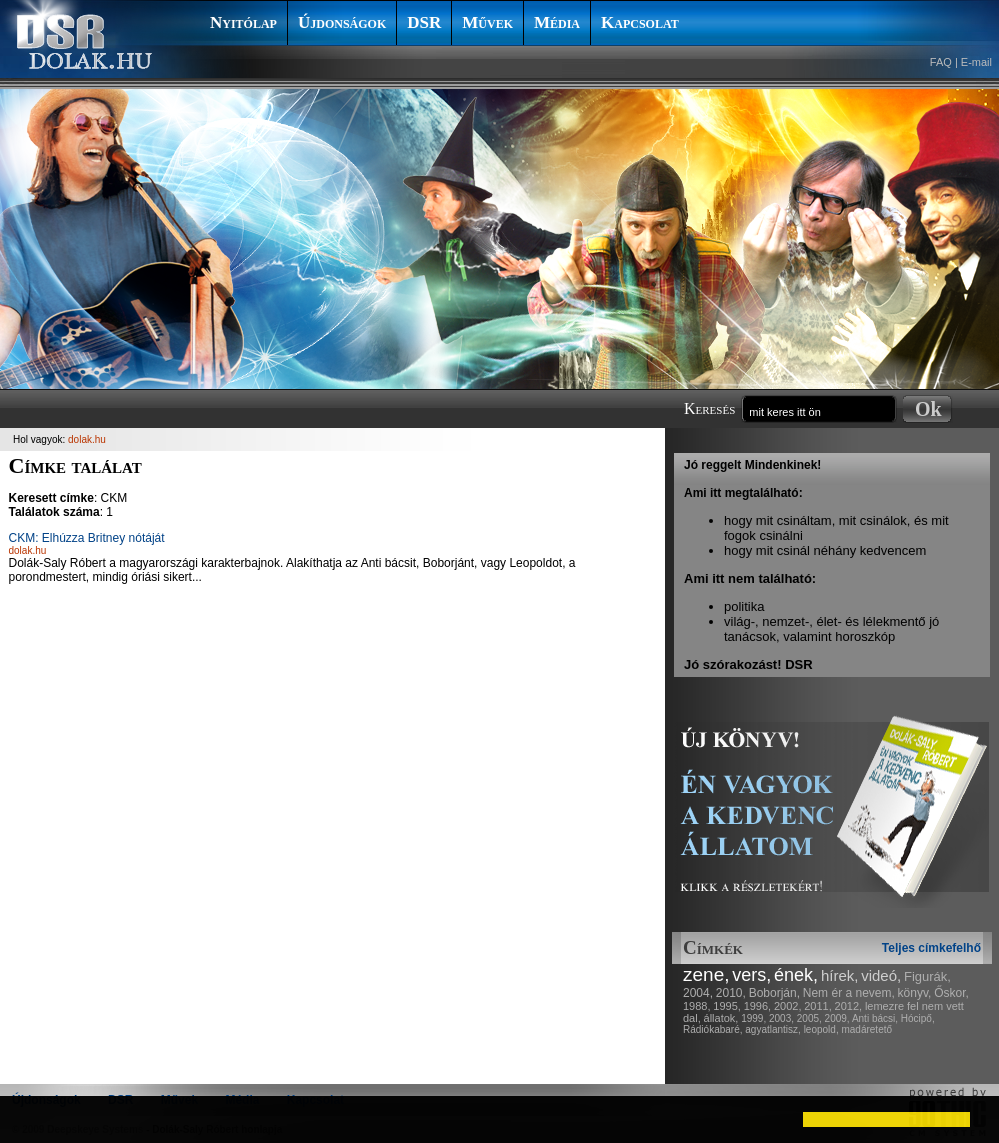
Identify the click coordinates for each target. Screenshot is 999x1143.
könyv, (915, 993)
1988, (697, 1006)
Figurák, (927, 976)
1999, (753, 1018)
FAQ (941, 62)
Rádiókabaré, (712, 1029)
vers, (751, 975)
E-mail (976, 62)
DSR (424, 22)
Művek (487, 22)
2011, (818, 1006)
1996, (758, 1006)
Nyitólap (243, 22)
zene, (706, 974)
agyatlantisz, (773, 1029)
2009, (837, 1018)
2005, (809, 1018)
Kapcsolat (640, 22)
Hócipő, (918, 1018)
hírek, (840, 975)
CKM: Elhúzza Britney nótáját (87, 538)
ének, (796, 975)
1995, (727, 1006)
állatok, (721, 1018)
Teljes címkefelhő (931, 948)
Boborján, (774, 993)
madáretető (866, 1029)
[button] (32, 1119)
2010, (731, 993)
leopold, (821, 1029)
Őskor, (951, 993)
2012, (849, 1006)
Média (557, 22)
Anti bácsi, (875, 1018)
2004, (698, 993)
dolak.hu (87, 439)
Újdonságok (342, 22)
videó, (881, 975)
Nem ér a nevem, (849, 993)
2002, (788, 1006)
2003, (781, 1018)
